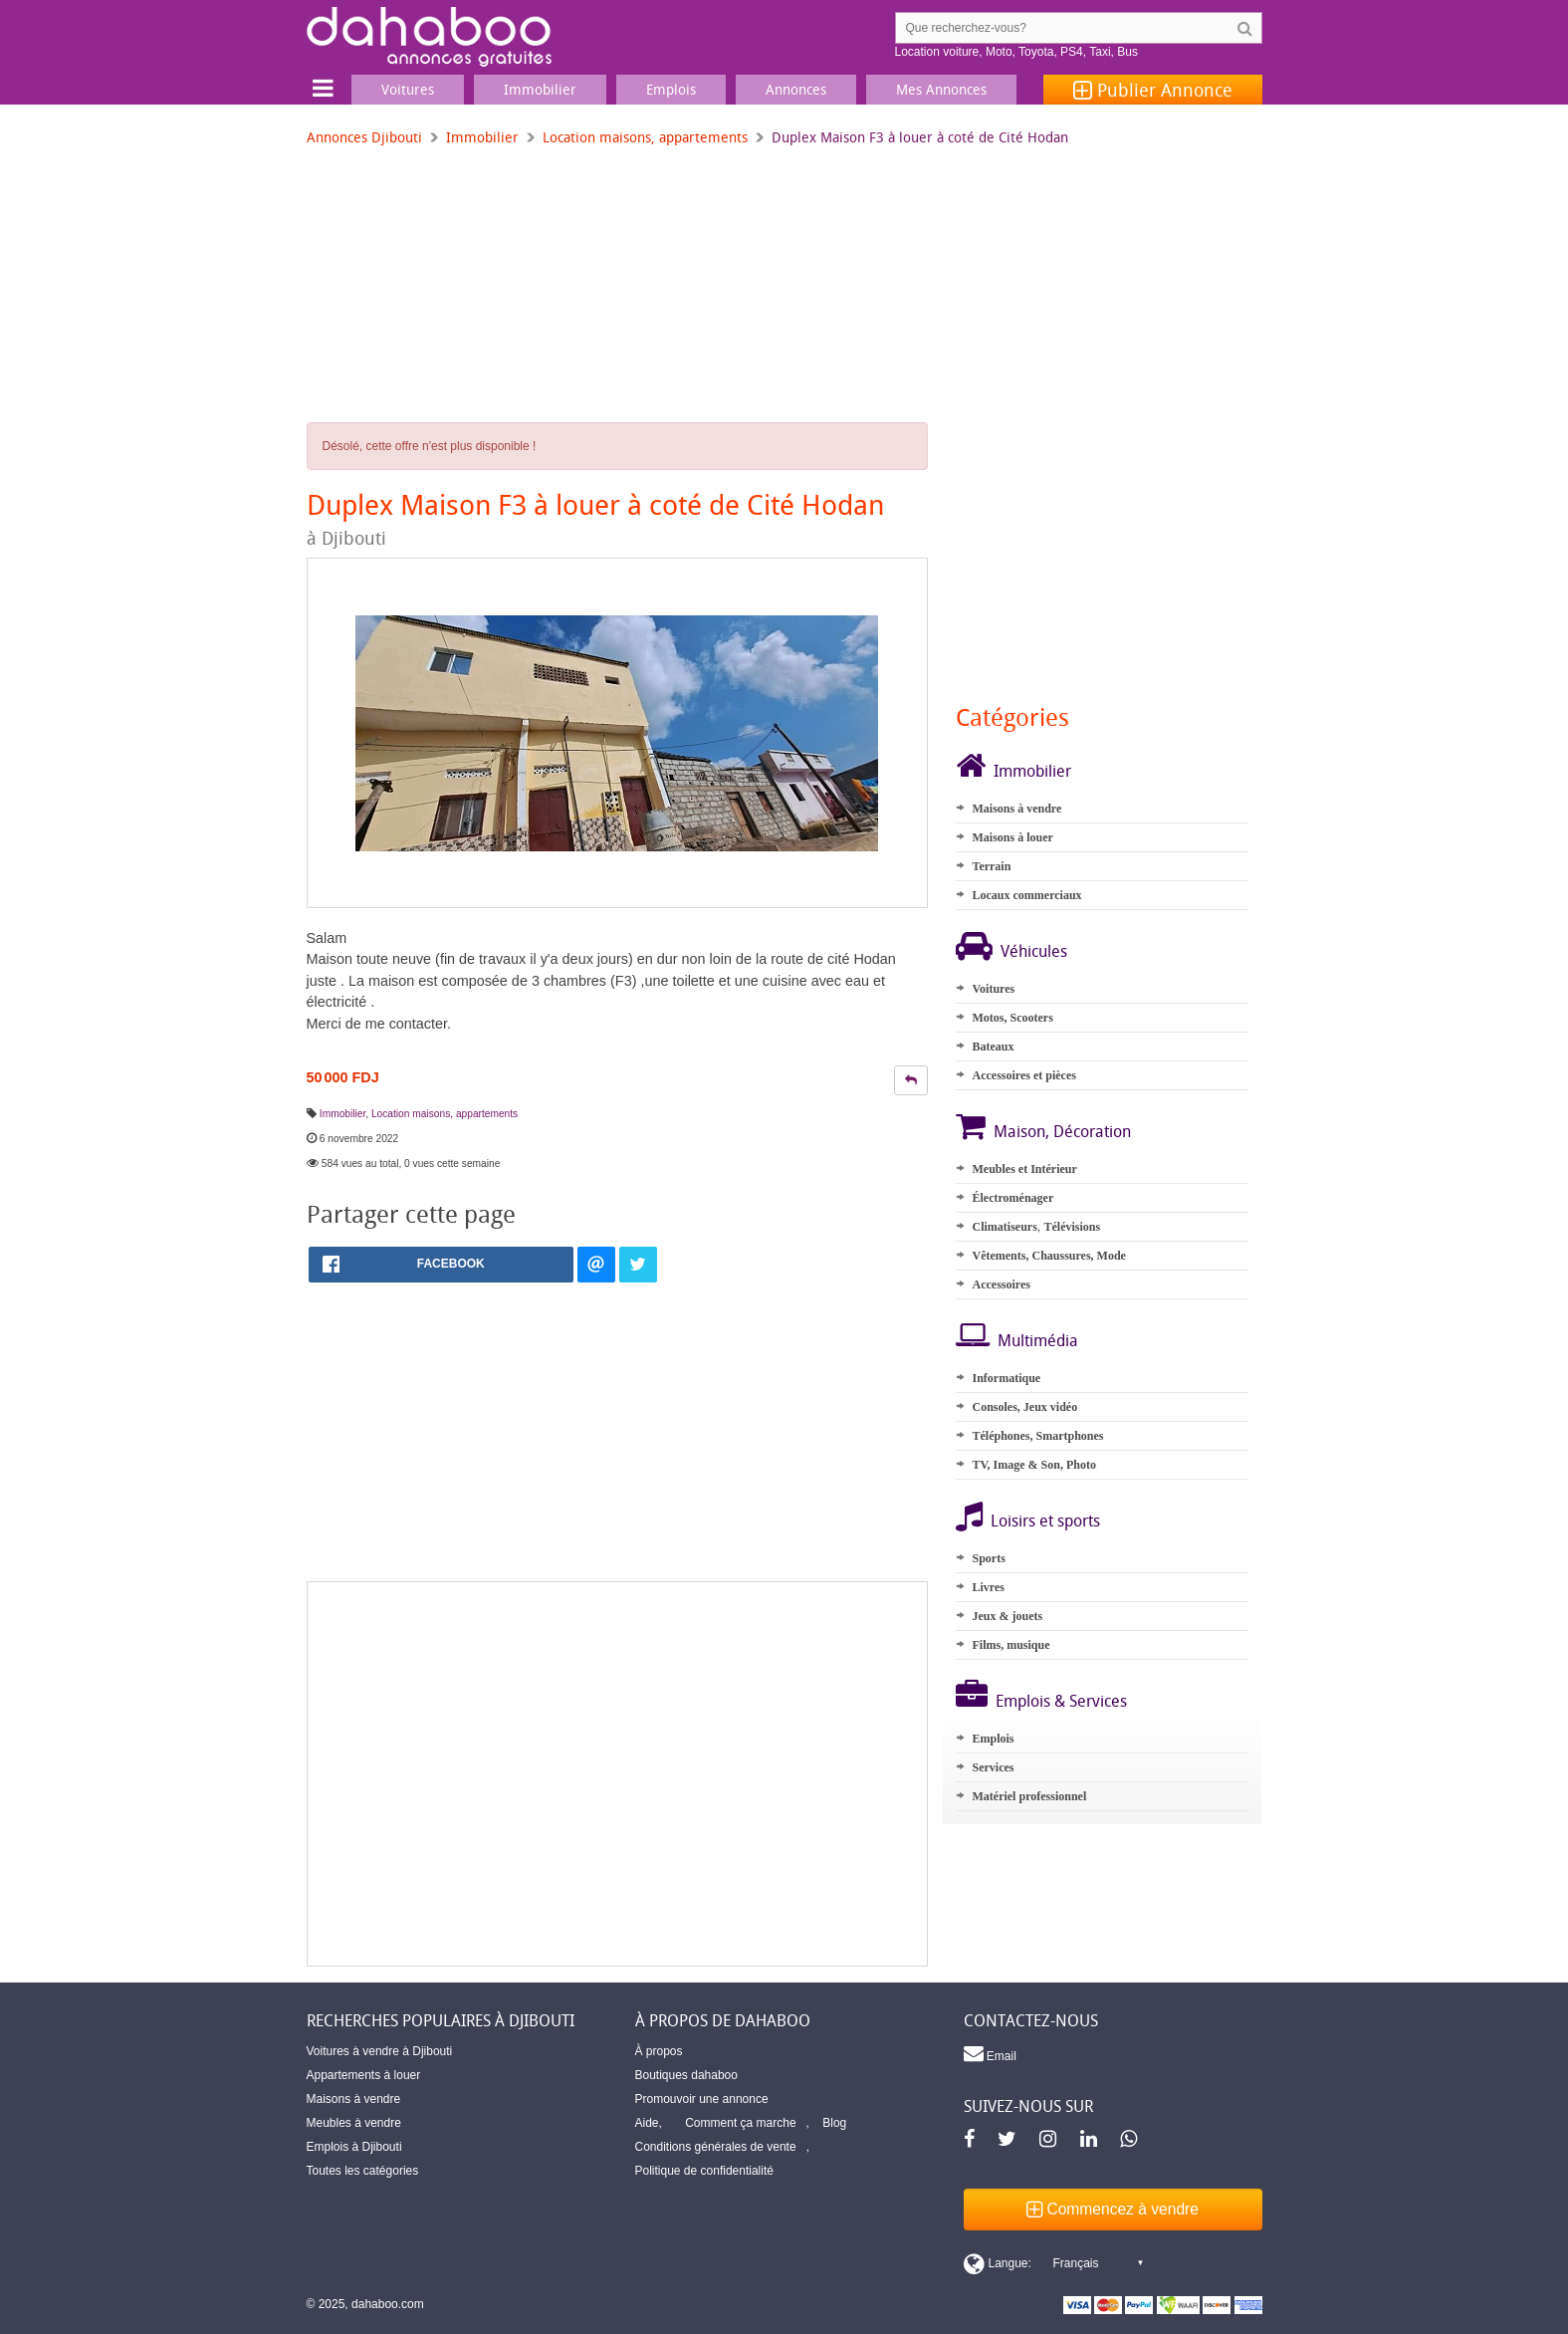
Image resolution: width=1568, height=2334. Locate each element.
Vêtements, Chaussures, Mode (1048, 1256)
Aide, (648, 2123)
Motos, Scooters (1012, 1018)
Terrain (991, 866)
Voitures (993, 989)
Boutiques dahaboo (686, 2075)
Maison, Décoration (1062, 1131)
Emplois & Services (1061, 1701)
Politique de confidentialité (704, 2171)
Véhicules (1034, 951)
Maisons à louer (1012, 837)
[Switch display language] (1053, 2263)
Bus (1127, 52)
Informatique (1006, 1378)
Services (992, 1767)
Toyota (1035, 52)
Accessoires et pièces (1023, 1075)
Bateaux (992, 1046)
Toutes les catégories (363, 2171)
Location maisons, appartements (645, 136)
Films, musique (1010, 1645)
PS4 (1071, 52)
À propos (659, 2051)
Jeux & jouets (1007, 1616)
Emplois (992, 1739)
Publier (1152, 90)
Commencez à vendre (1112, 2209)
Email (990, 2053)
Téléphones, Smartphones (1037, 1436)
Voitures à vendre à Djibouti (380, 2051)
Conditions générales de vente (715, 2147)
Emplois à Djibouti (354, 2147)
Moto (999, 52)
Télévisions (1071, 1227)
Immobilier (482, 136)
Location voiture (937, 52)
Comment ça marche (740, 2123)
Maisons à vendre (1016, 809)
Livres (988, 1587)
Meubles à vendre (354, 2123)
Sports (988, 1558)
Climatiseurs (1004, 1227)
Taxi (1099, 52)
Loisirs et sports (1045, 1520)
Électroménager (1012, 1198)
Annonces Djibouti (364, 136)
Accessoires (1000, 1284)
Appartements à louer (364, 2075)
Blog (834, 2123)
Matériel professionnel (1029, 1796)
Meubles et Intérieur (1024, 1169)
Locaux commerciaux (1026, 895)
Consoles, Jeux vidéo (1024, 1407)
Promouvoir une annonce (702, 2099)
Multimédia (1038, 1340)
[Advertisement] (618, 1774)
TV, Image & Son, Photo (1033, 1465)
